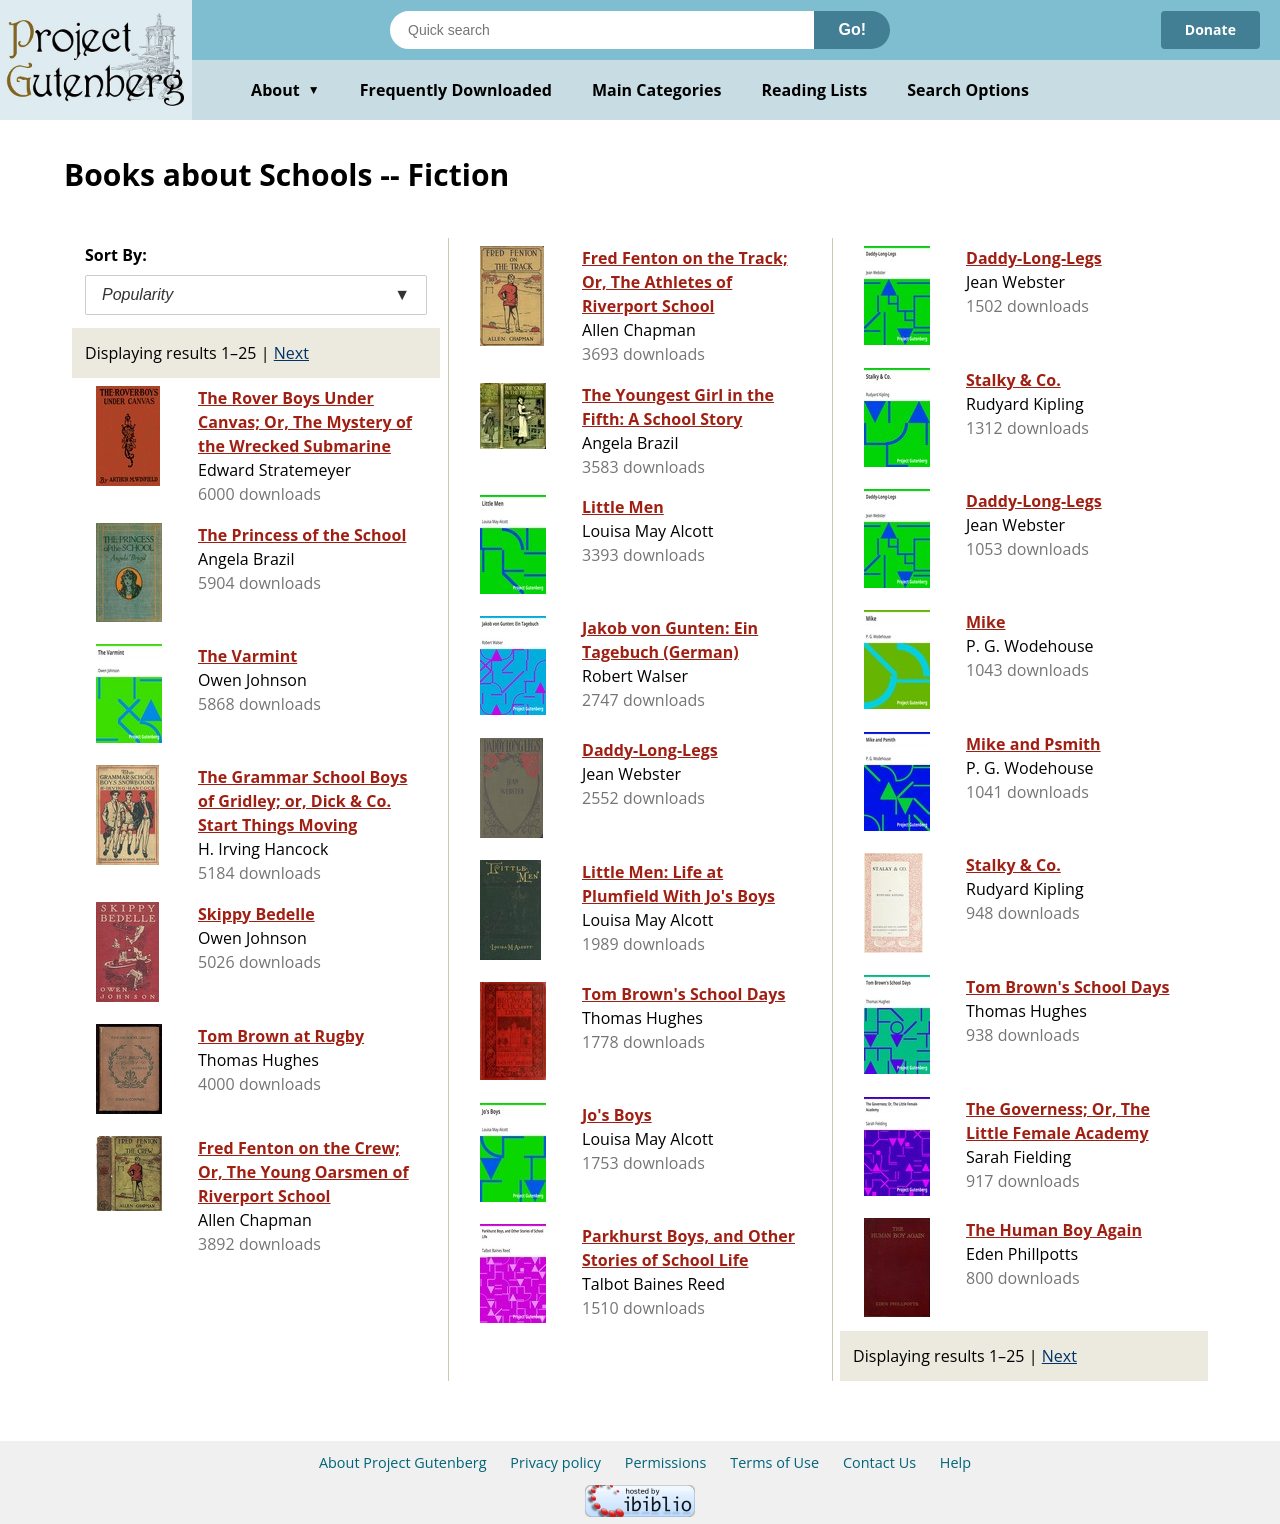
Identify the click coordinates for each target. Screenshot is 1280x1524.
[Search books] (602, 30)
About (285, 90)
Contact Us (879, 1462)
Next (291, 353)
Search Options (968, 90)
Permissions (666, 1462)
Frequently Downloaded (456, 90)
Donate (1210, 29)
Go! (852, 29)
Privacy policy (555, 1462)
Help (955, 1462)
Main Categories (657, 90)
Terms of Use (774, 1462)
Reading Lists (815, 90)
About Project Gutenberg (403, 1462)
